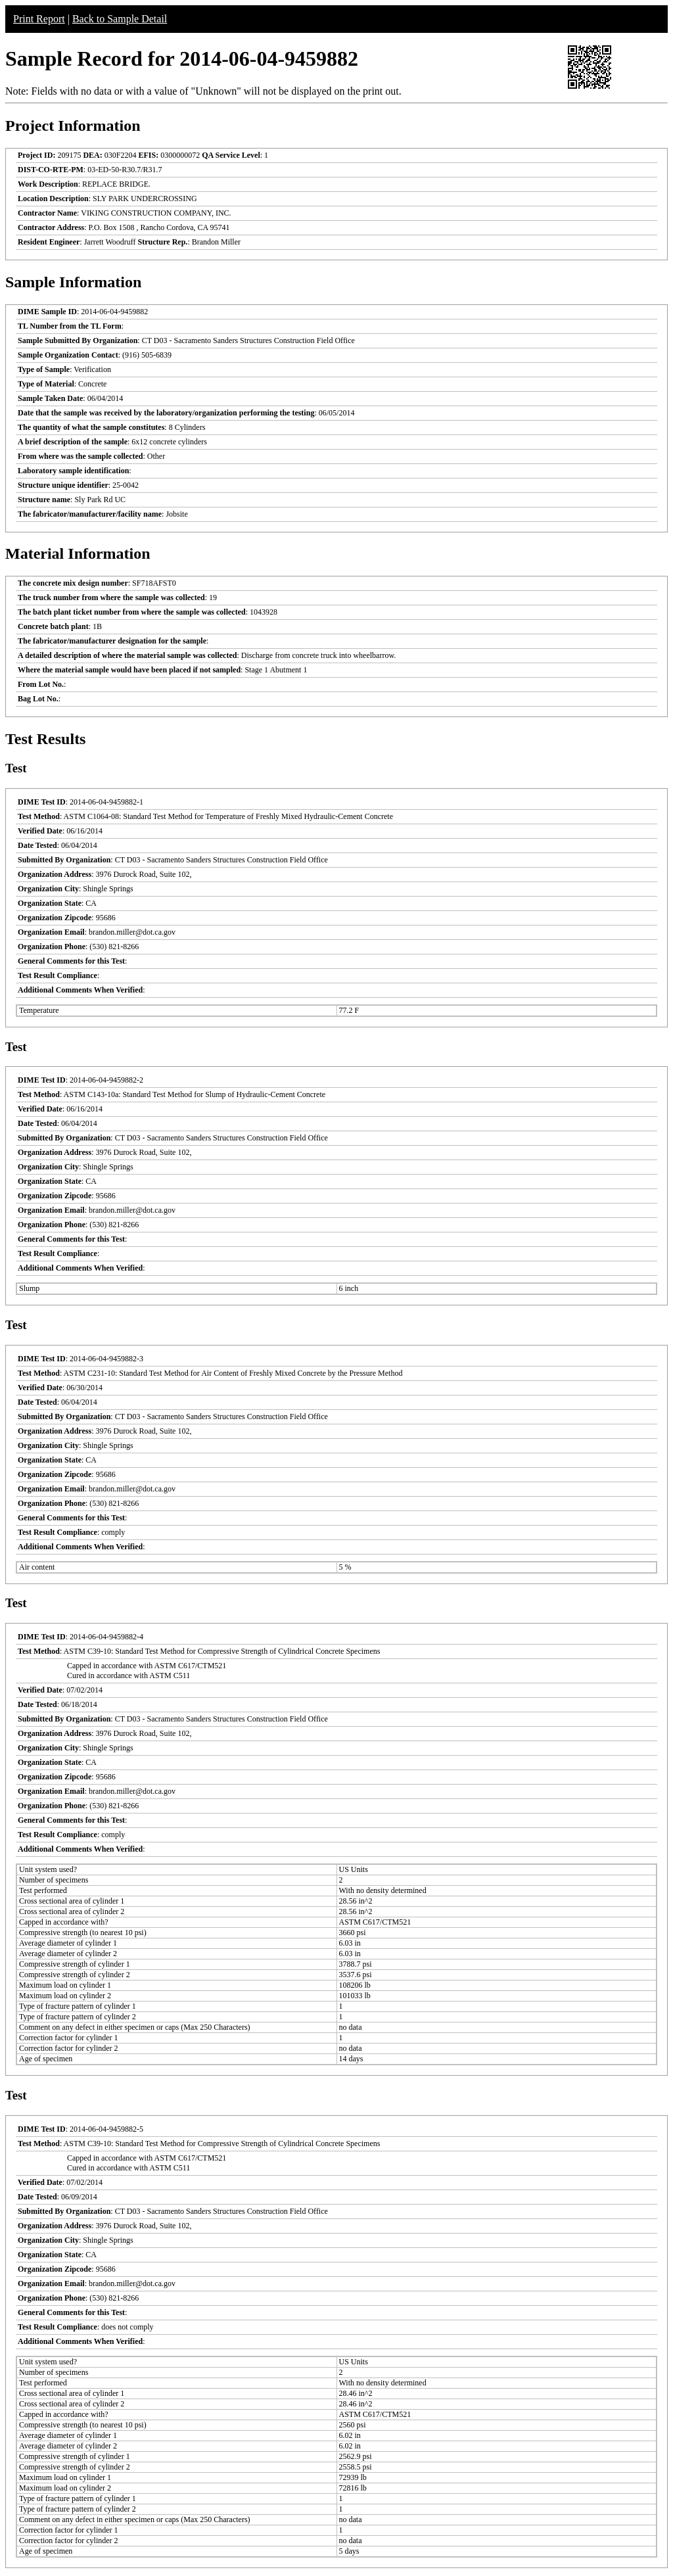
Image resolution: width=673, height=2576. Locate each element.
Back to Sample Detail (119, 18)
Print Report (39, 18)
